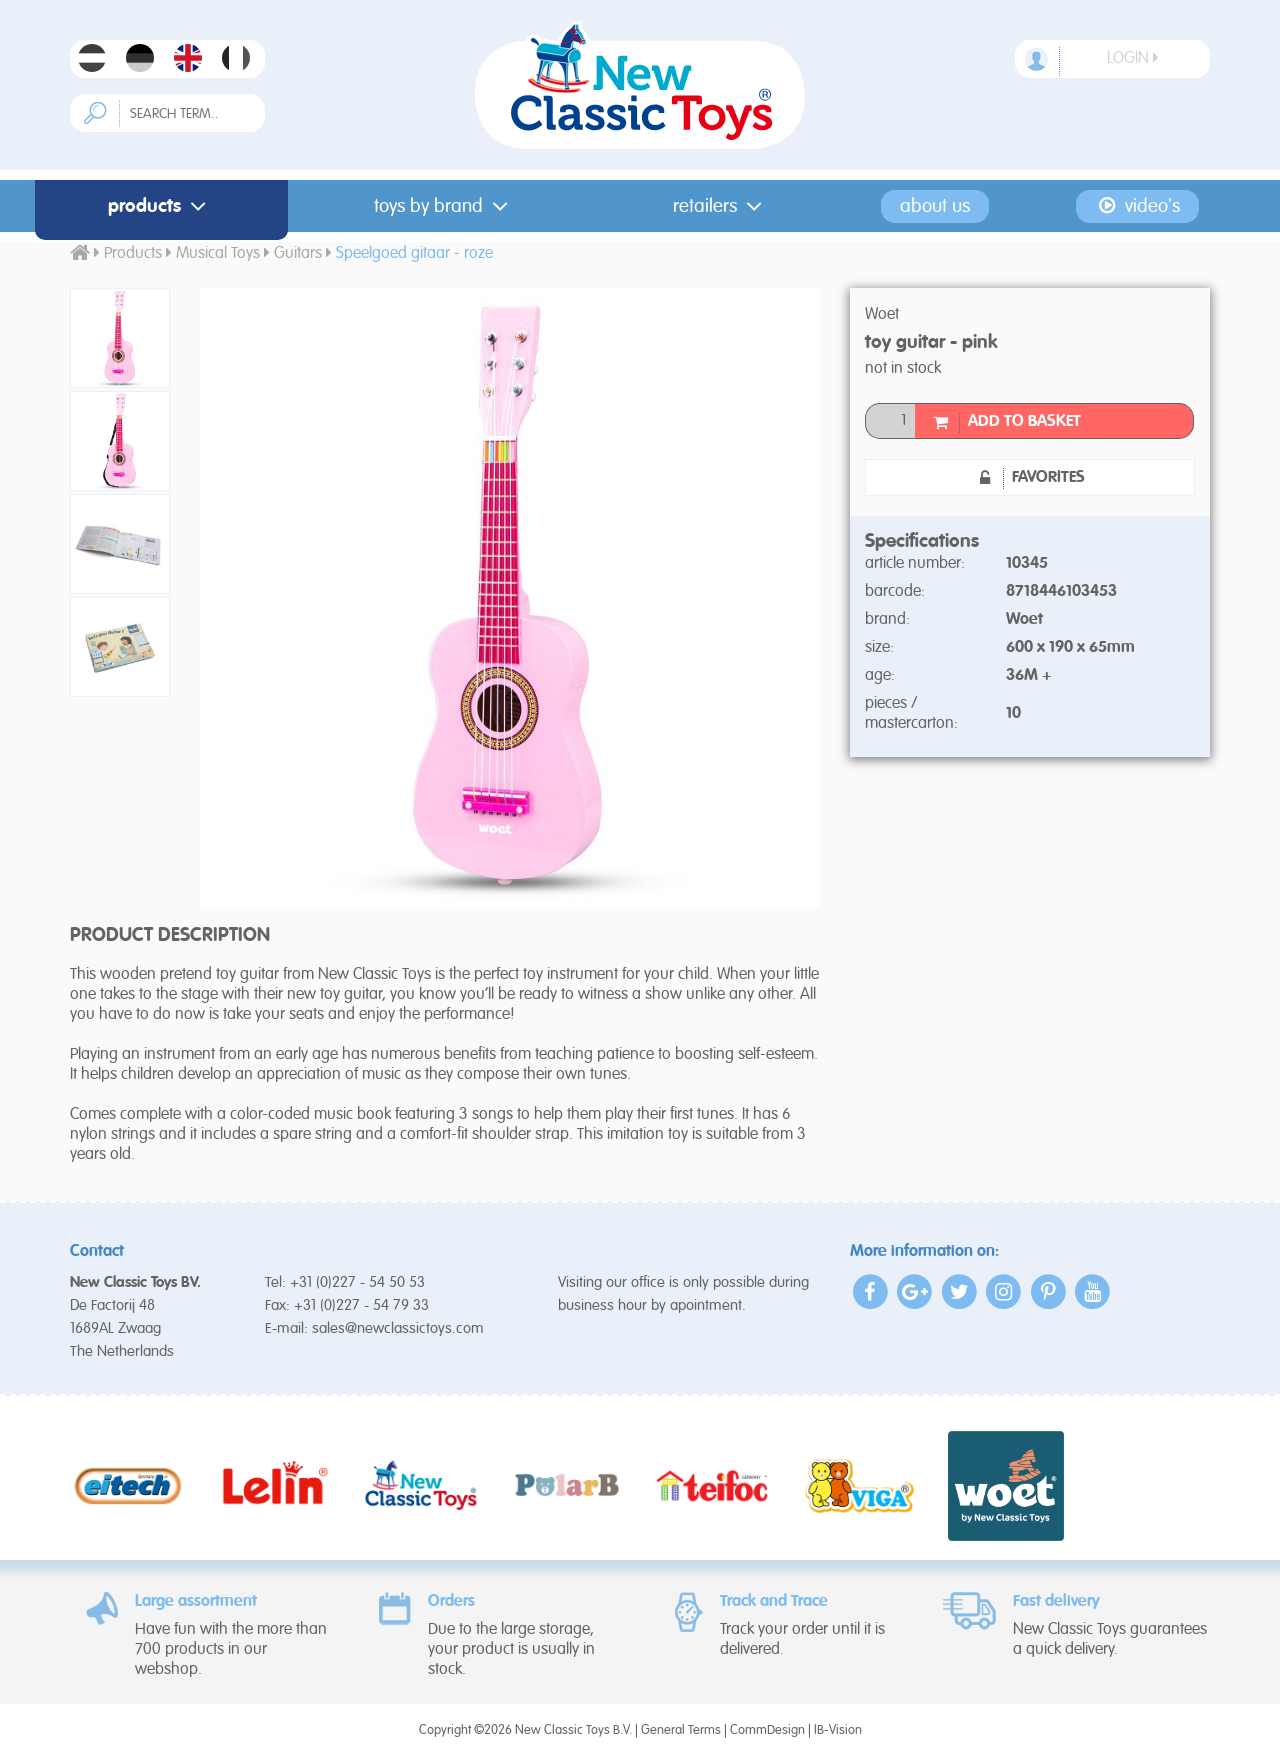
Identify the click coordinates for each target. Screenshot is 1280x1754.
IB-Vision (838, 1730)
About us (935, 206)
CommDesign (767, 1730)
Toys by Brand (445, 206)
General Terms (681, 1730)
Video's (1137, 206)
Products (161, 206)
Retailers (721, 206)
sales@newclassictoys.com (398, 1328)
